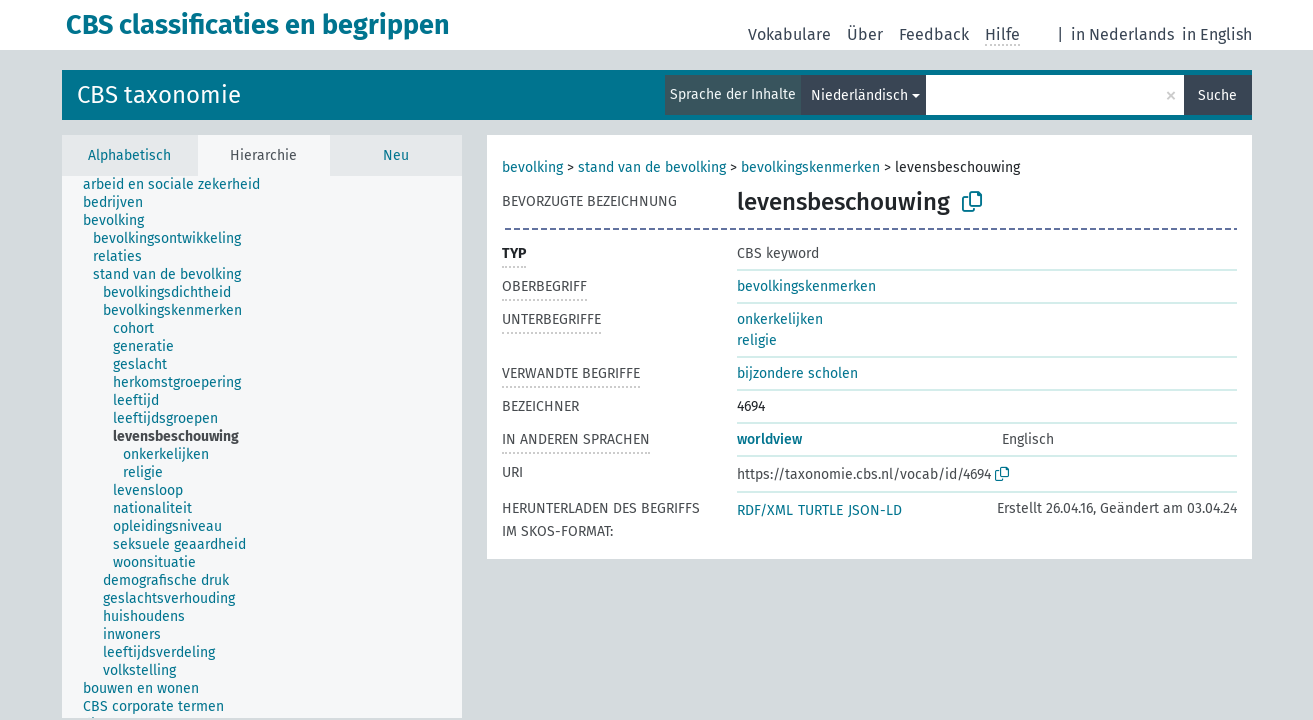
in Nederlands (1122, 34)
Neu (396, 155)
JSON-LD (875, 510)
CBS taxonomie (159, 95)
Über (865, 34)
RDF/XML (765, 510)
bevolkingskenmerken (810, 167)
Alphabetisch (129, 155)
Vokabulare (789, 34)
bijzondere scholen (797, 373)
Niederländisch (859, 95)
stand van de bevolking (652, 167)
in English (1217, 34)
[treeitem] (180, 185)
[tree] (262, 447)
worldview (769, 439)
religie (757, 340)
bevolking (532, 167)
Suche (1217, 95)
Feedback (934, 34)
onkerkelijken (780, 319)
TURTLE (820, 510)
